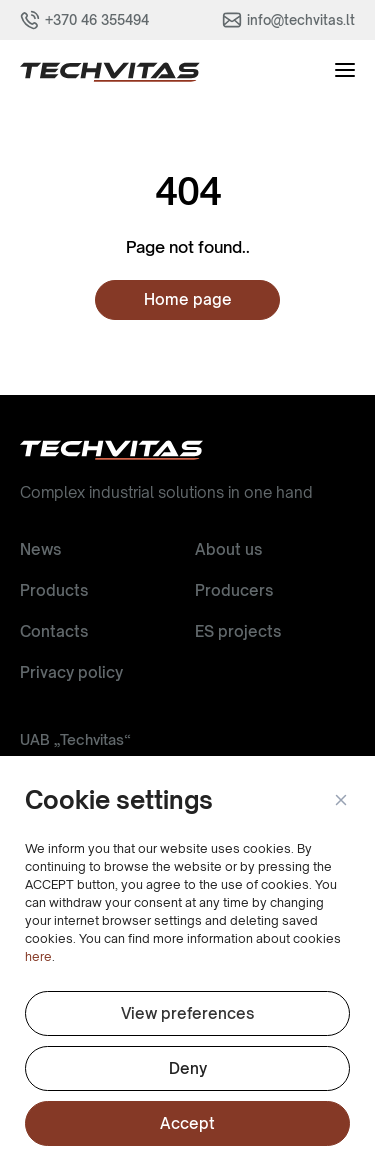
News (40, 549)
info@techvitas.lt (301, 20)
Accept (187, 1123)
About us (228, 549)
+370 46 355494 (97, 20)
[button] (340, 801)
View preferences (187, 1013)
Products (54, 590)
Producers (234, 590)
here (38, 956)
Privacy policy (71, 672)
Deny (188, 1068)
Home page (188, 299)
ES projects (238, 631)
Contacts (54, 631)
